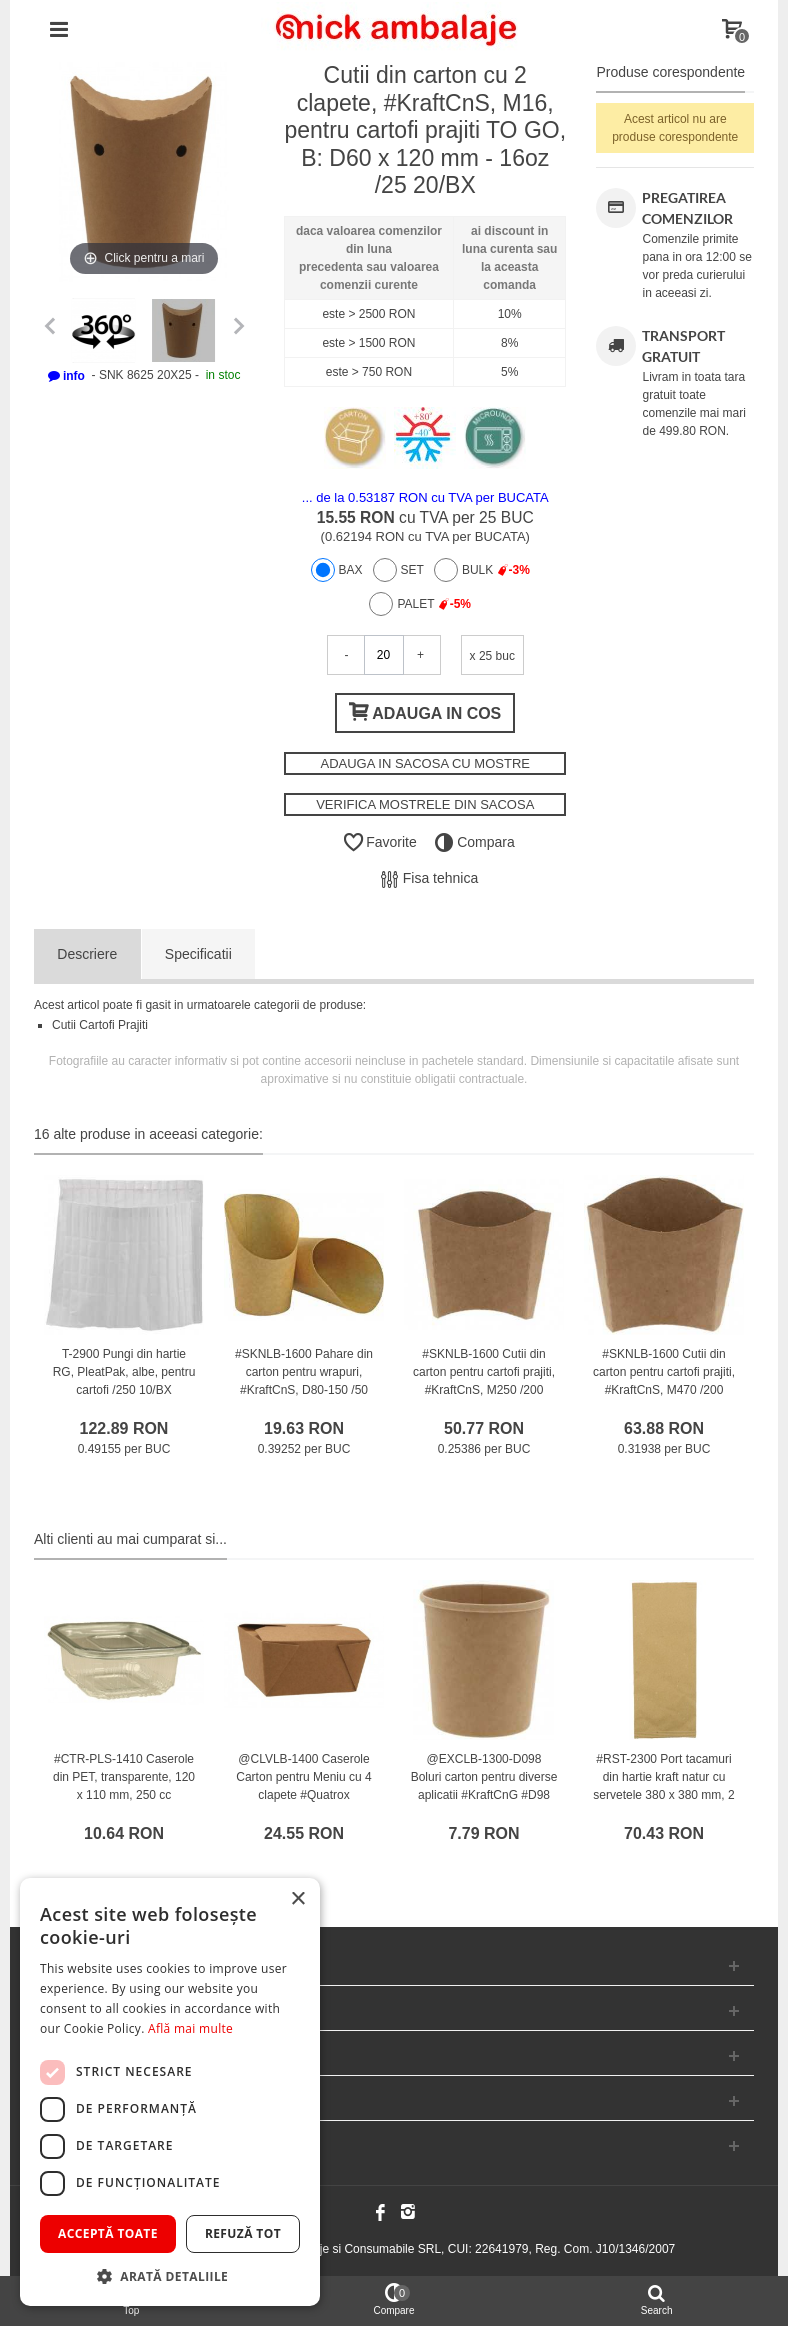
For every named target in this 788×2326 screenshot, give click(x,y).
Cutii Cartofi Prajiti (100, 1025)
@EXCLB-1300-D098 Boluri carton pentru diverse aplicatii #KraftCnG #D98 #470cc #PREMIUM (484, 1786)
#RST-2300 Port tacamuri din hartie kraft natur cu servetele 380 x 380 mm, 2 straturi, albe (663, 1786)
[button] (170, 2276)
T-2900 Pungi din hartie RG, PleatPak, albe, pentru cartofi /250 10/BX (124, 1372)
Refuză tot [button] (243, 2233)
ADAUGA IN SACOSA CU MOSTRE (425, 763)
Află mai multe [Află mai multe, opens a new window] (190, 2028)
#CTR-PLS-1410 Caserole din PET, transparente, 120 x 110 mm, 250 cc (124, 1777)
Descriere (87, 954)
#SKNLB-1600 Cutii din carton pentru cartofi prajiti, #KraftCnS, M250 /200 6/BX (484, 1381)
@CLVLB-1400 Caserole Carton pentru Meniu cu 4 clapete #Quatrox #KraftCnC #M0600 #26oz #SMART (304, 1795)
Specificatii (198, 954)
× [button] (297, 1899)
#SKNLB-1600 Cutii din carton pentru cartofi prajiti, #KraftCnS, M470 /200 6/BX (664, 1381)
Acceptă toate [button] (108, 2233)
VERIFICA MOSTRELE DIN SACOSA (425, 804)
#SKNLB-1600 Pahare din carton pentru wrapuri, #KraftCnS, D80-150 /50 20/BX (304, 1381)
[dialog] (170, 2092)
